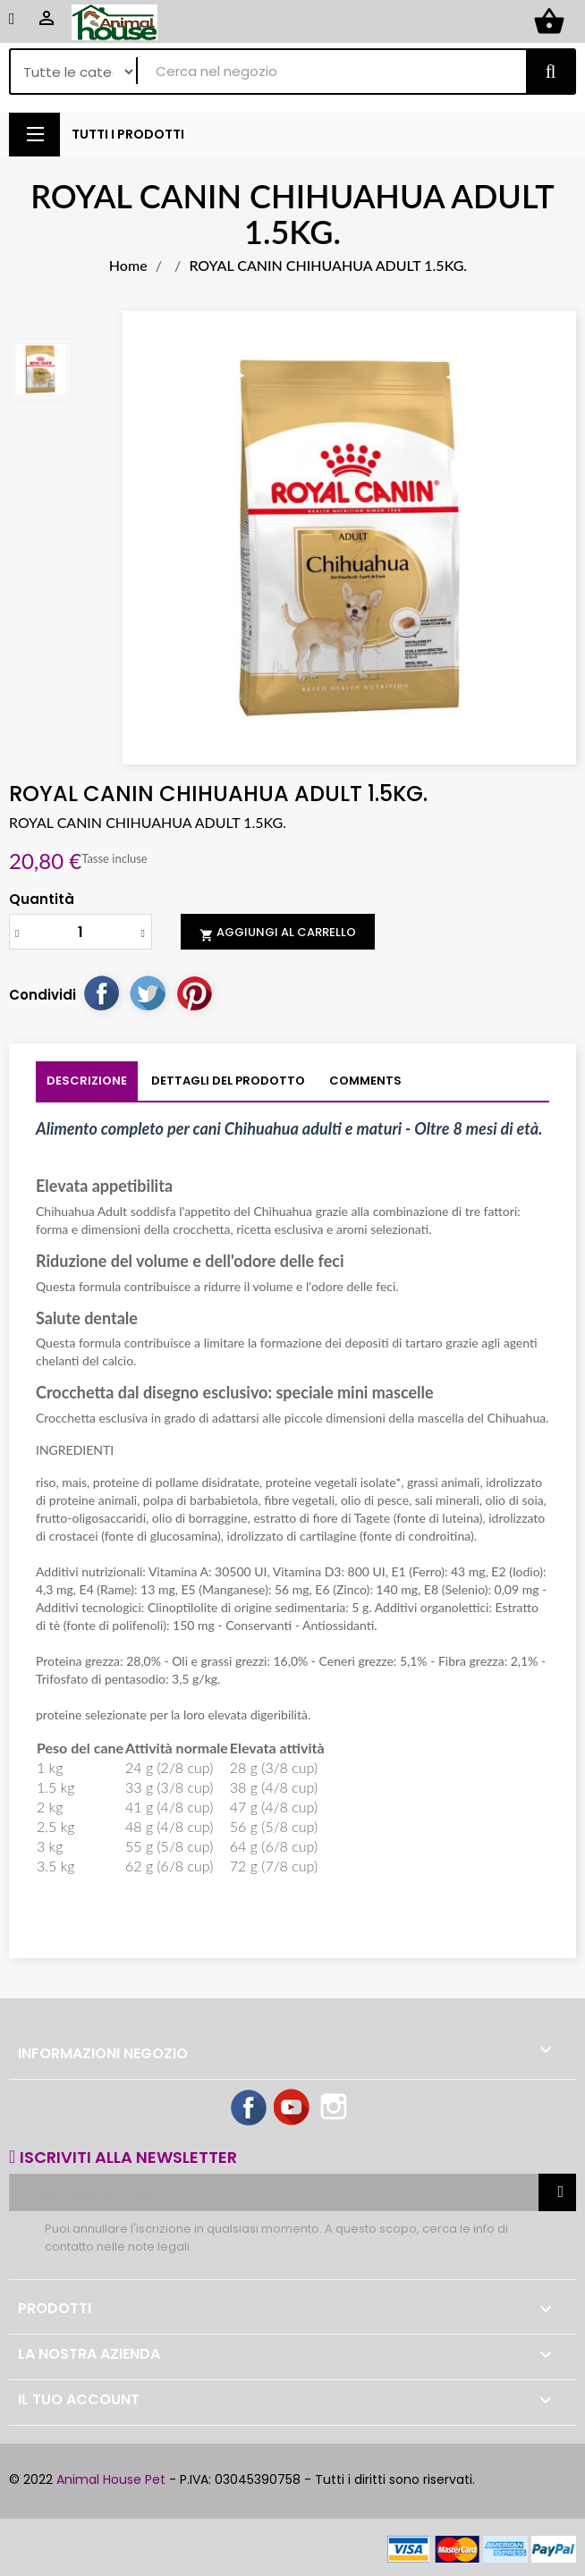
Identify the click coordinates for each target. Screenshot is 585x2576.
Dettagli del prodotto (228, 1080)
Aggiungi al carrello (277, 933)
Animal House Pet (110, 2479)
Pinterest (194, 992)
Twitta (147, 992)
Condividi (101, 992)
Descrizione (87, 1080)
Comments (365, 1080)
